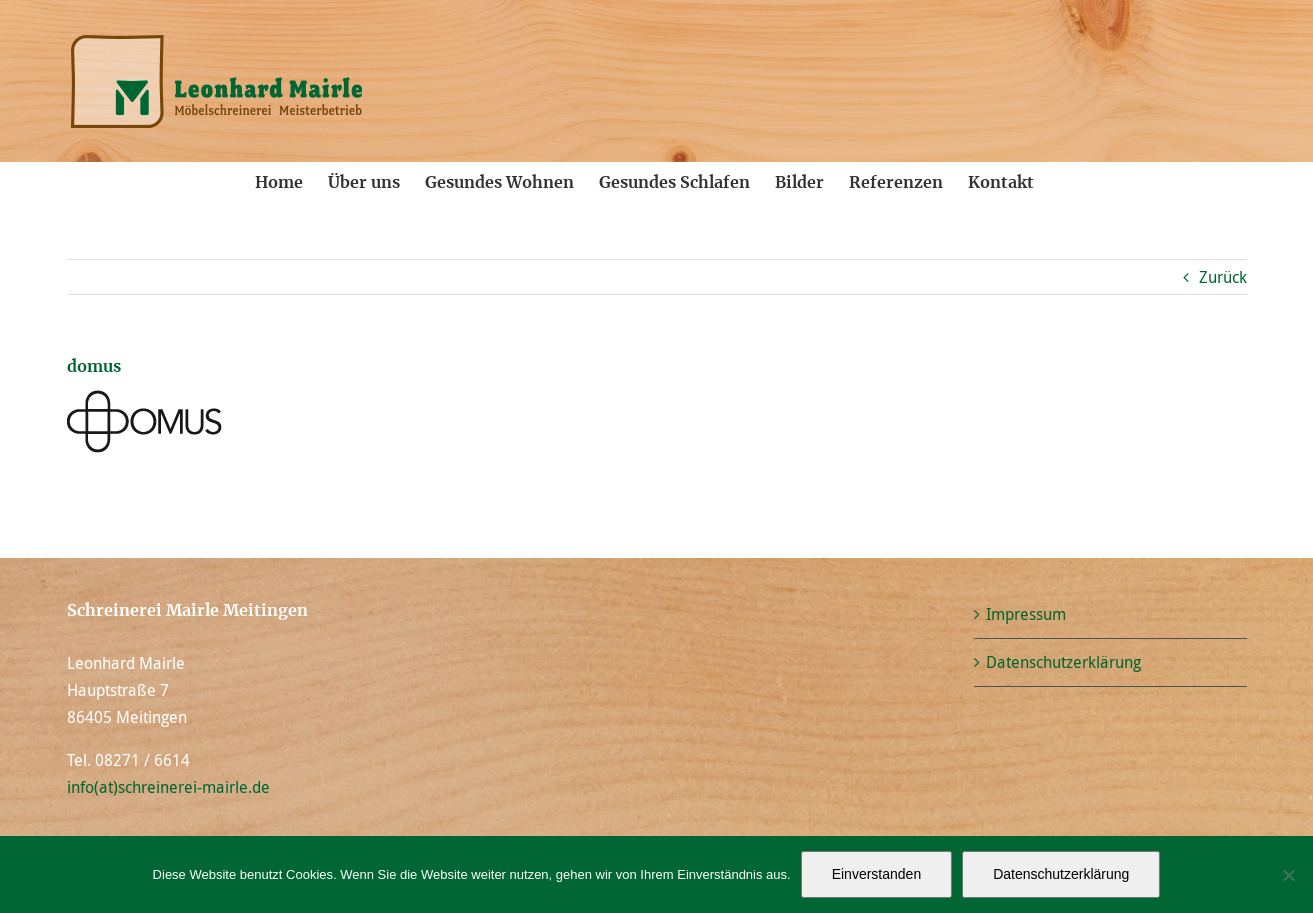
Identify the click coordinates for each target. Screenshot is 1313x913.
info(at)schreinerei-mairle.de (168, 787)
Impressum (1026, 614)
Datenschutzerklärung (1063, 662)
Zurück (1223, 277)
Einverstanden (877, 874)
